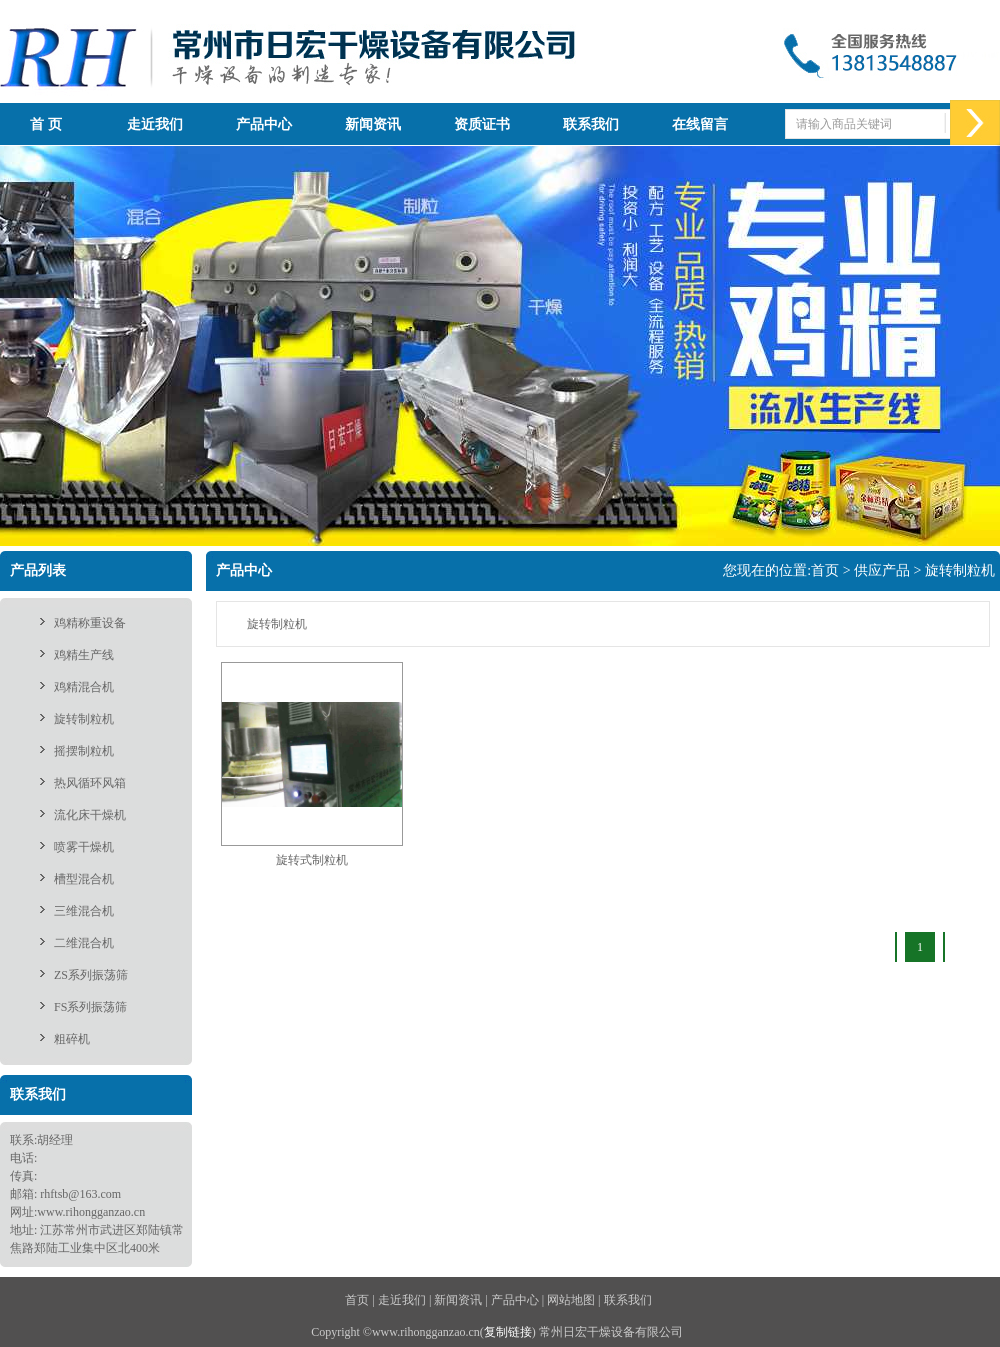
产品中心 (264, 124)
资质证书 (482, 124)
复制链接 (508, 1332)
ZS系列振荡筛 (91, 975)
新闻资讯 (373, 124)
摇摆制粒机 (84, 751)
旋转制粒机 (84, 719)
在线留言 (700, 124)
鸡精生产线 (84, 655)
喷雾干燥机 (84, 847)
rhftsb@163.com (80, 1194)
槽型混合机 (84, 879)
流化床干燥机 (90, 815)
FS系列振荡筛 (90, 1007)
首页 (825, 570)
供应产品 (882, 570)
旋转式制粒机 (312, 860)
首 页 (46, 124)
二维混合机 (84, 943)
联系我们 (591, 124)
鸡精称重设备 (90, 623)
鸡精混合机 (84, 687)
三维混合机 (84, 911)
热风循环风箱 (90, 783)
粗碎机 (72, 1039)
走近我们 (155, 124)
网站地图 (571, 1300)
